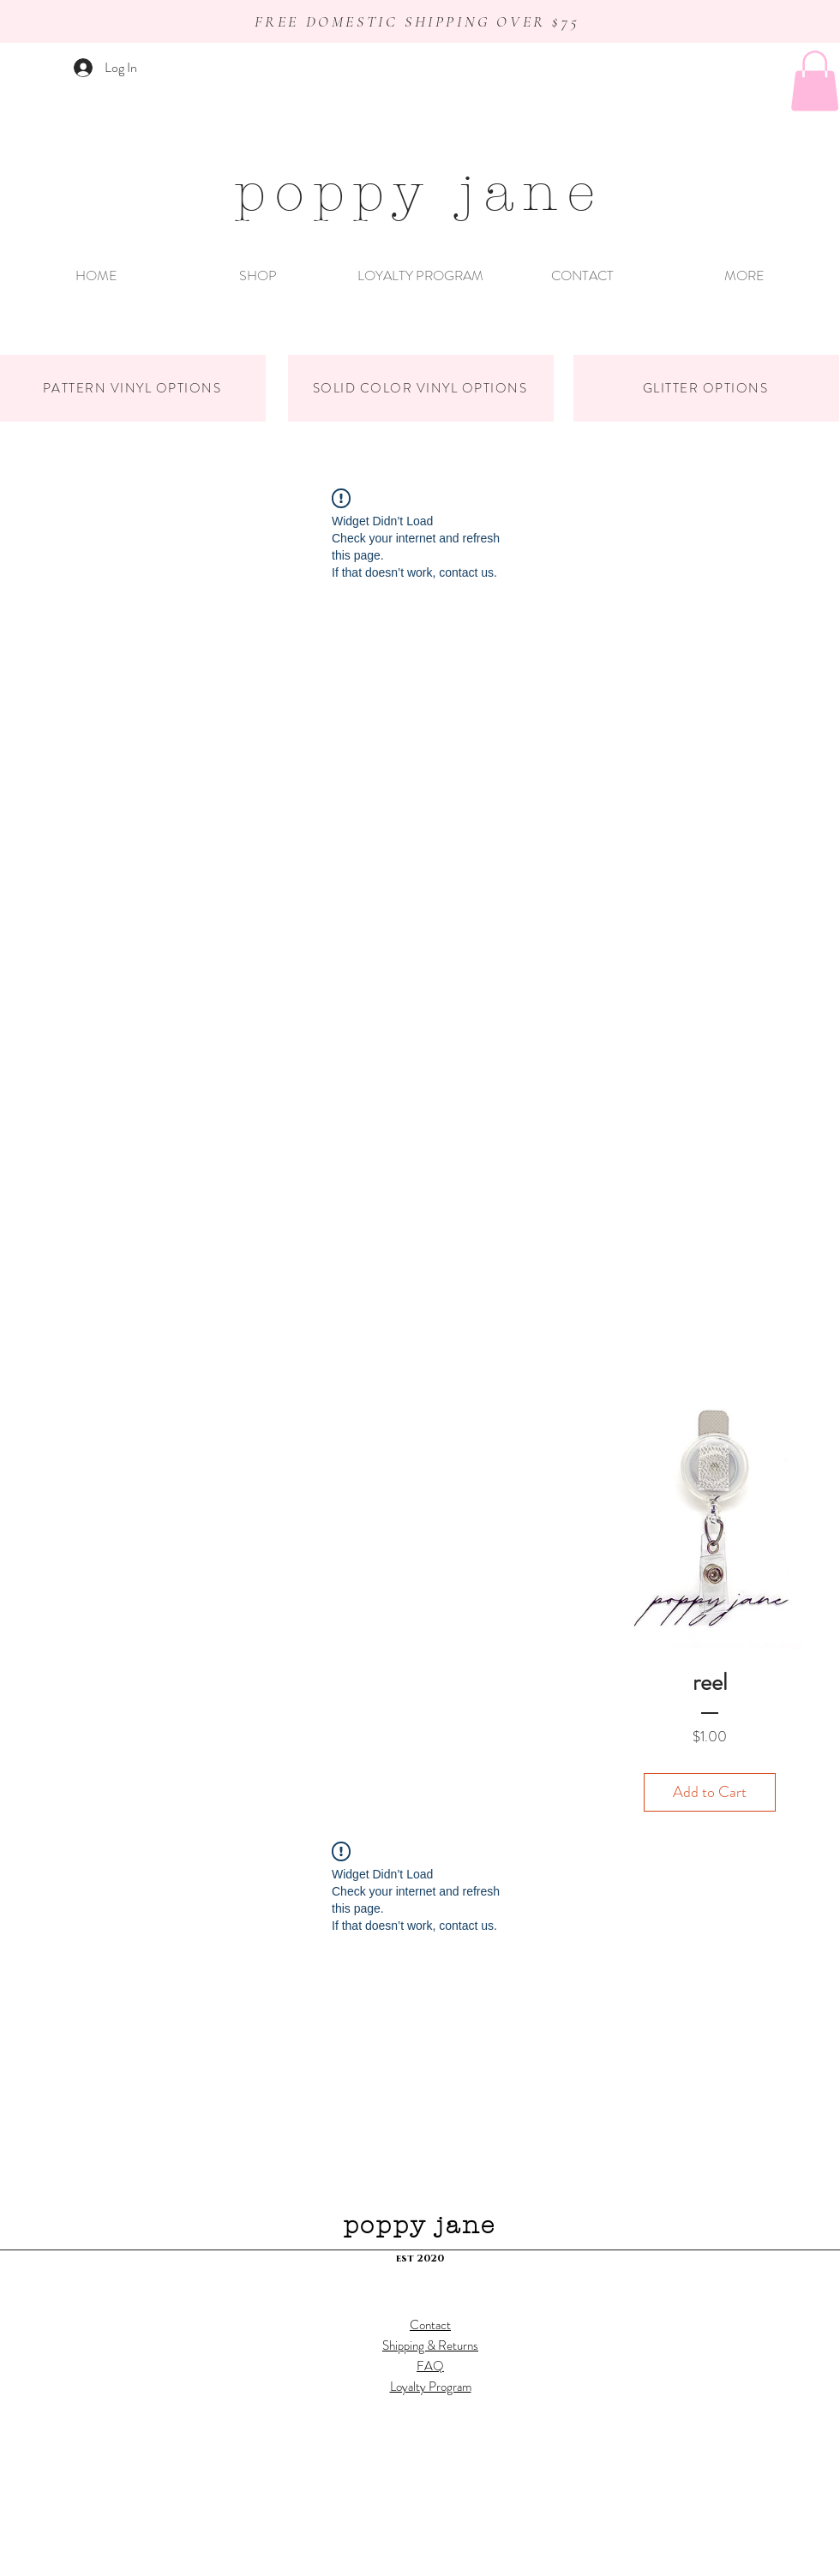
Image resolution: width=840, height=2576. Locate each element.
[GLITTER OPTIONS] (706, 388)
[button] (814, 81)
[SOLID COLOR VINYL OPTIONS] (421, 388)
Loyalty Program (430, 2386)
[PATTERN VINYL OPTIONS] (133, 388)
